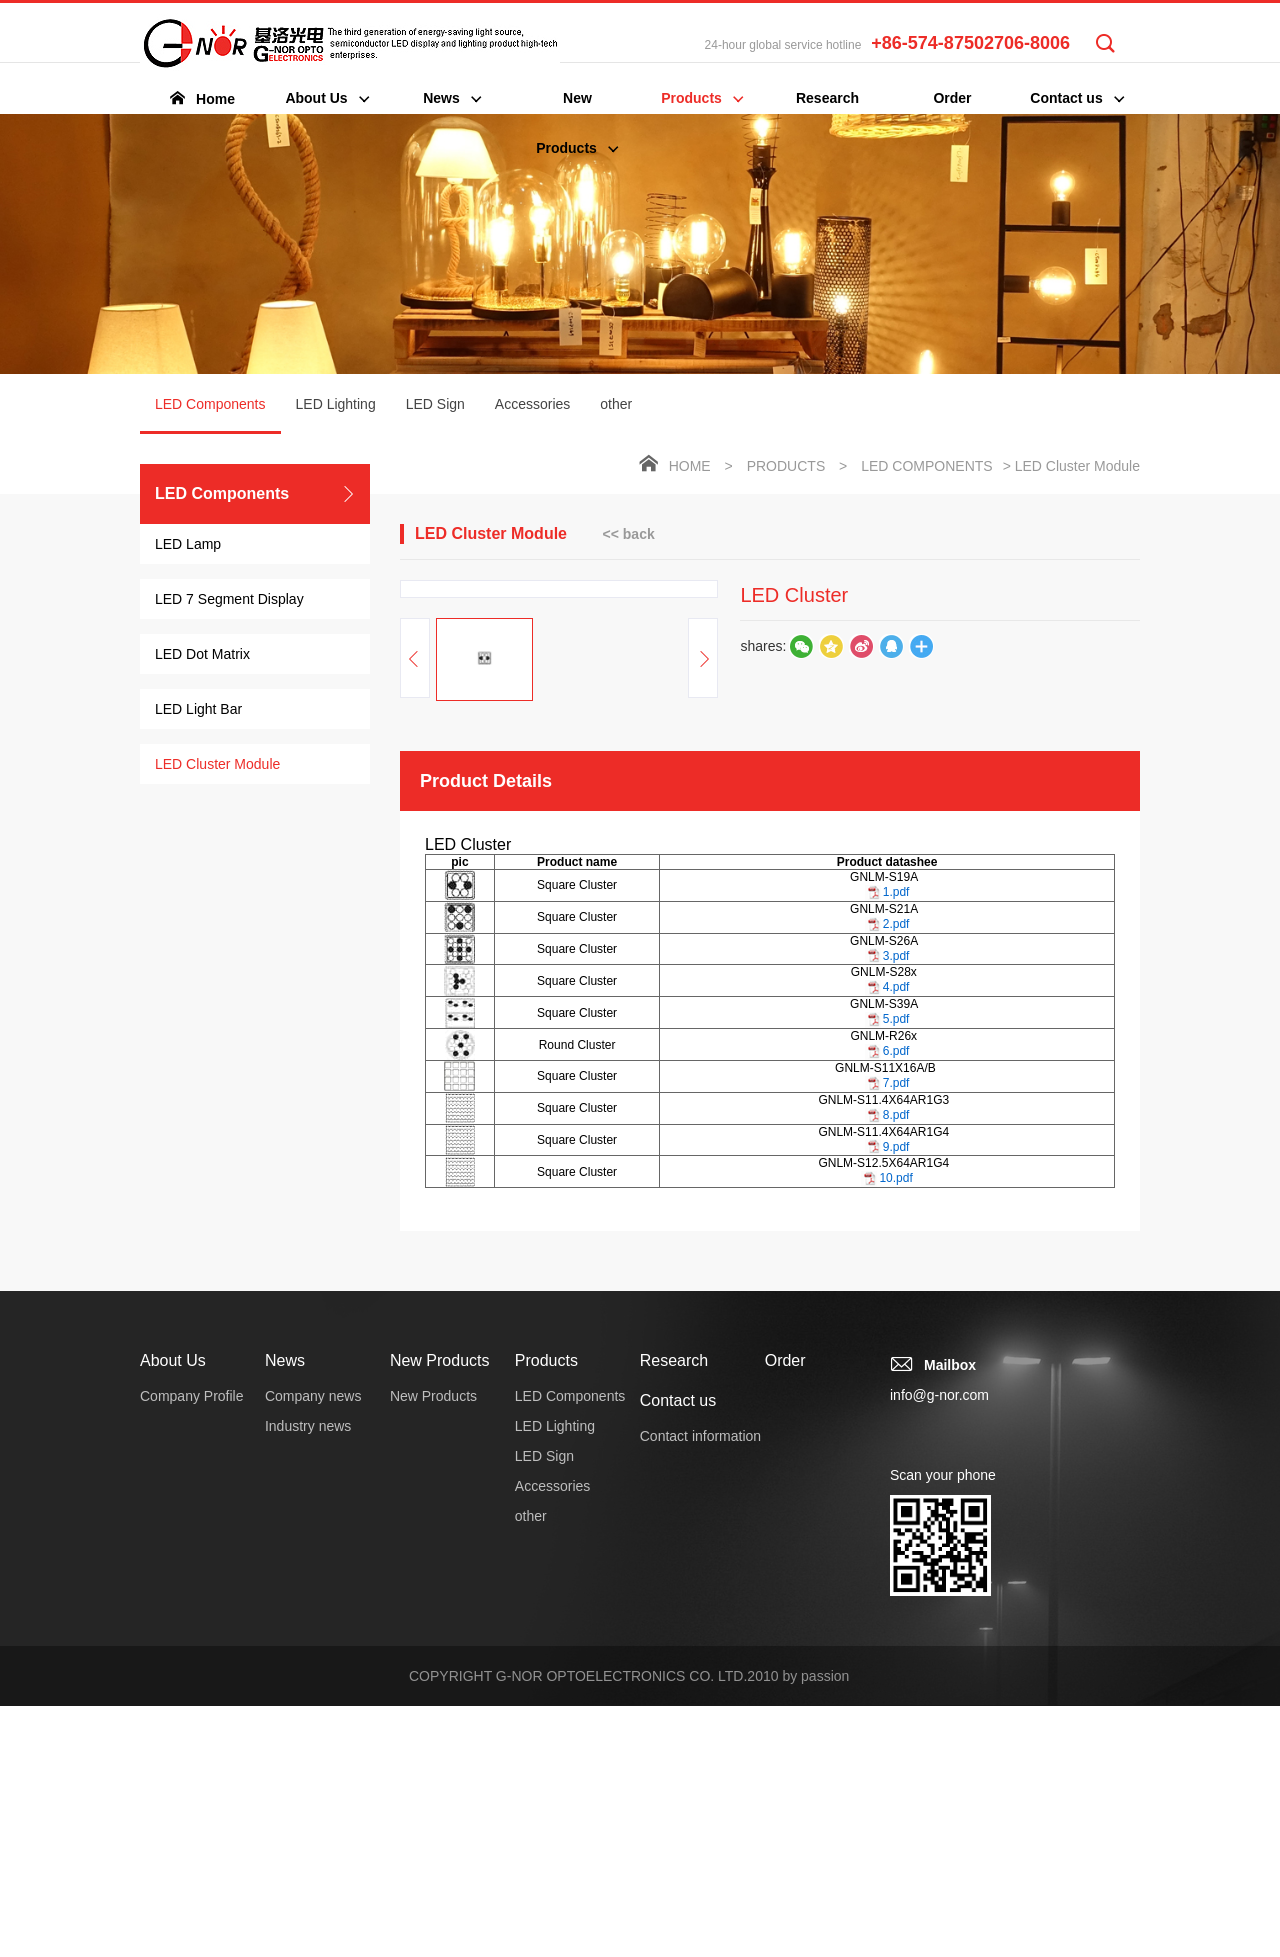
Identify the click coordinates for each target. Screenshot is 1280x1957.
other (616, 404)
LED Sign (435, 404)
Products (786, 466)
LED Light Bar (198, 709)
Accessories (532, 404)
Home (690, 466)
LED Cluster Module (217, 764)
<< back (629, 534)
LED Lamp (188, 544)
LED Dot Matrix (202, 654)
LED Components (210, 415)
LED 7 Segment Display (229, 599)
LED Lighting (336, 404)
